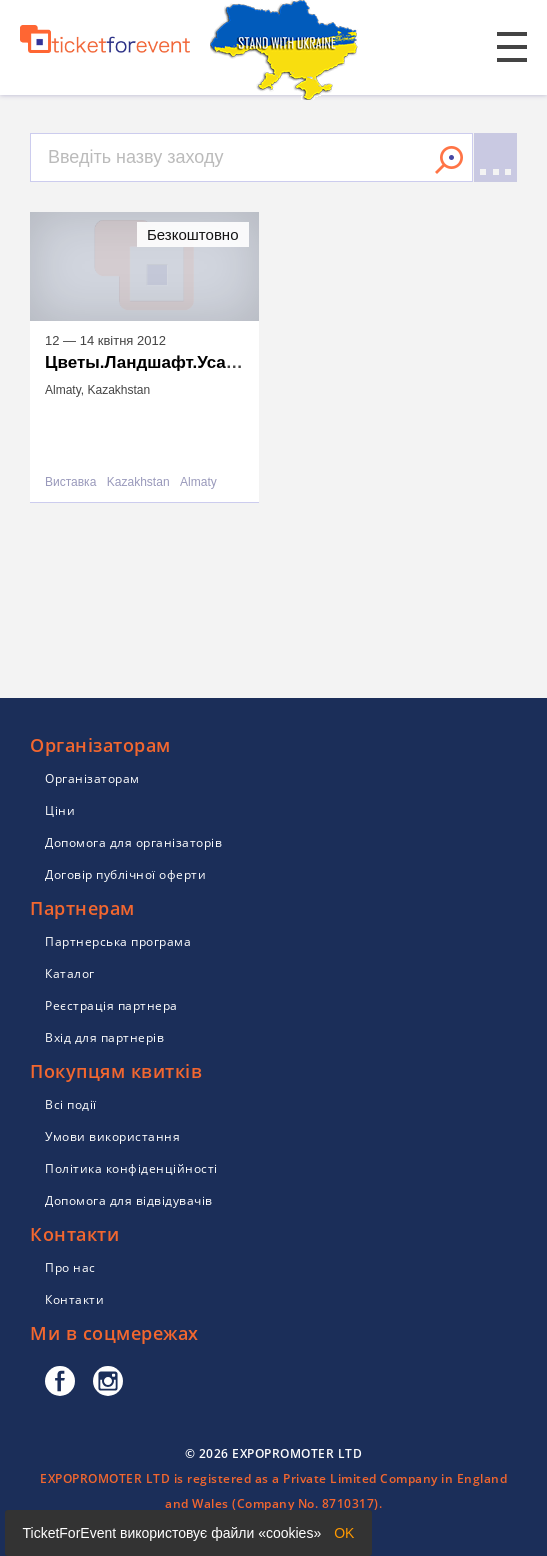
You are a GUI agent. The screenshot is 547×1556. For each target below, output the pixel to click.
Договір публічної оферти (125, 874)
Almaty (198, 482)
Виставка (70, 482)
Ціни (60, 810)
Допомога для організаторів (133, 842)
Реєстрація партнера (111, 1005)
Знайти (449, 160)
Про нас (70, 1267)
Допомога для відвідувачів (129, 1200)
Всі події (71, 1104)
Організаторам (92, 778)
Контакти (74, 1299)
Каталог (70, 973)
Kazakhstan (138, 482)
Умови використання (112, 1136)
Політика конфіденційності (131, 1168)
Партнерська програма (118, 941)
